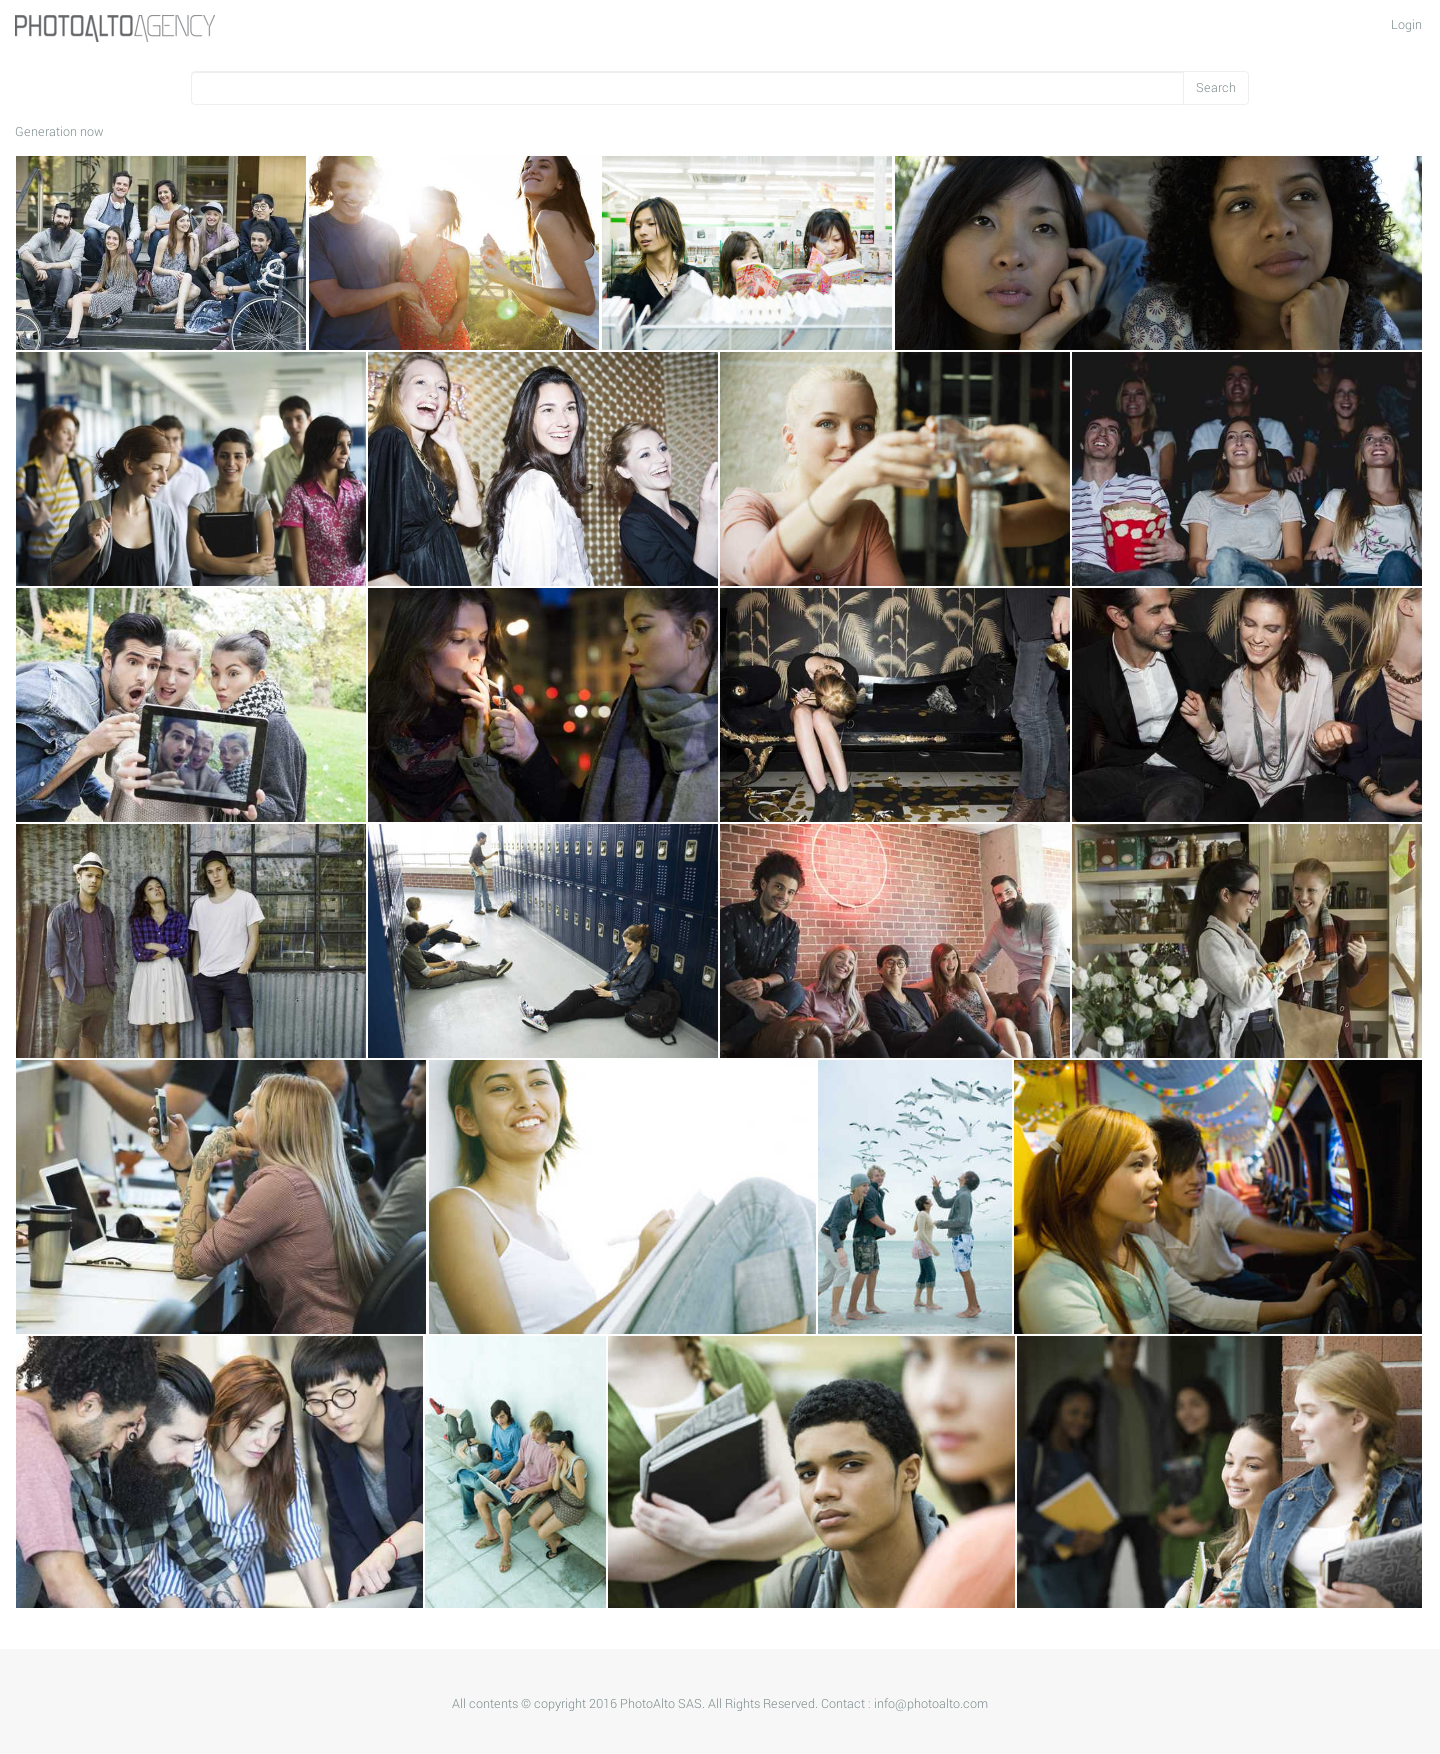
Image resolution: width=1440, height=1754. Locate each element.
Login (1406, 25)
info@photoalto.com (931, 1704)
